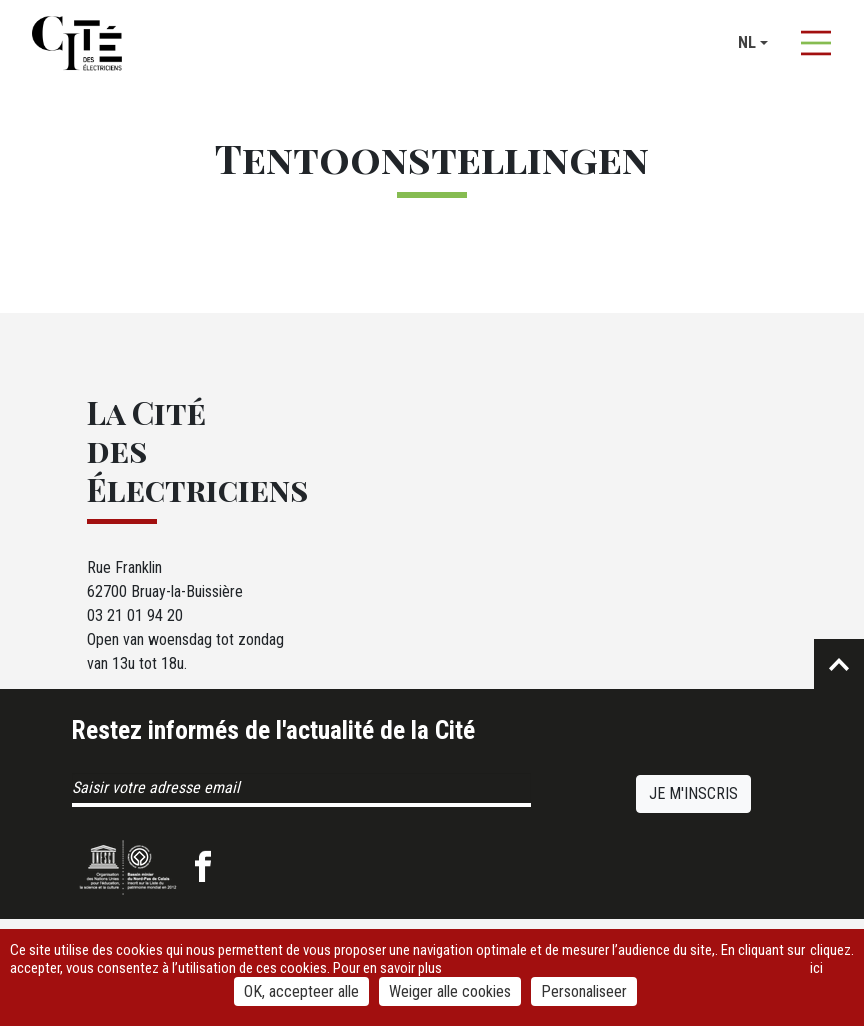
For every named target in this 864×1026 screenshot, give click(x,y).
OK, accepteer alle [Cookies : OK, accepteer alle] (301, 991)
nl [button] (747, 42)
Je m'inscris (693, 793)
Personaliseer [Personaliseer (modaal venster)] (584, 991)
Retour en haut (839, 664)
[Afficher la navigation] (816, 43)
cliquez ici (830, 959)
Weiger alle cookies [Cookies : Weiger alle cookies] (450, 991)
